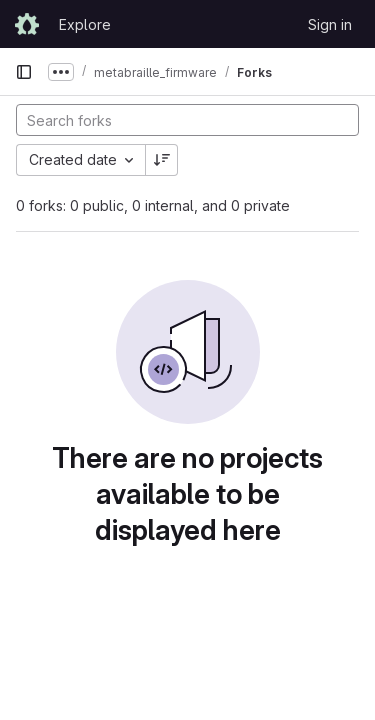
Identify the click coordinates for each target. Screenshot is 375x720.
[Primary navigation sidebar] (24, 72)
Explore (85, 24)
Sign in (330, 24)
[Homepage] (27, 24)
